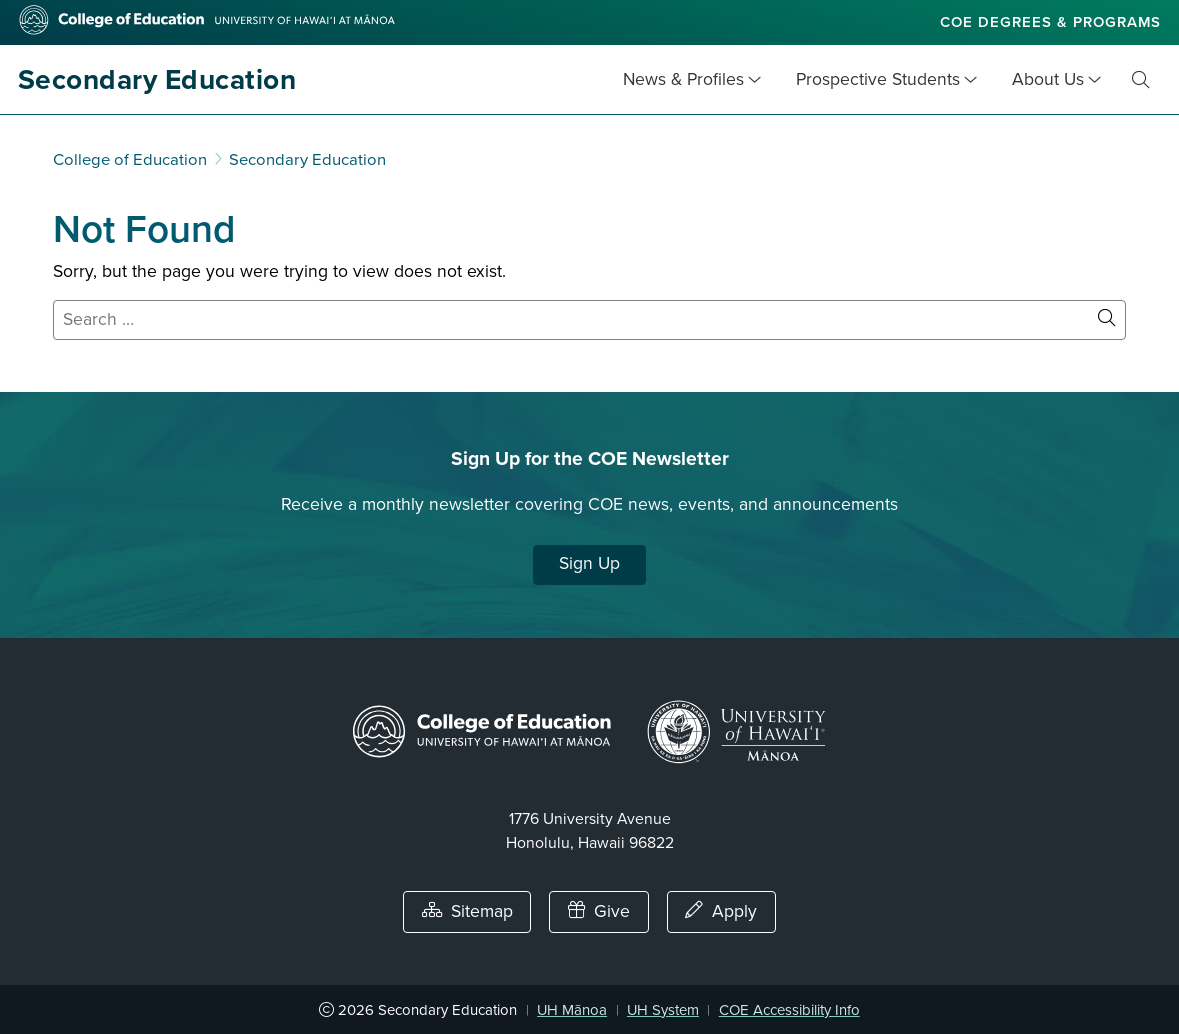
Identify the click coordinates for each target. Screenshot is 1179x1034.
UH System (663, 1010)
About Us (1048, 79)
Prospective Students (878, 79)
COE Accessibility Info (789, 1010)
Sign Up (589, 563)
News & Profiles (683, 79)
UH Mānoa (572, 1010)
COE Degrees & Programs (1050, 22)
